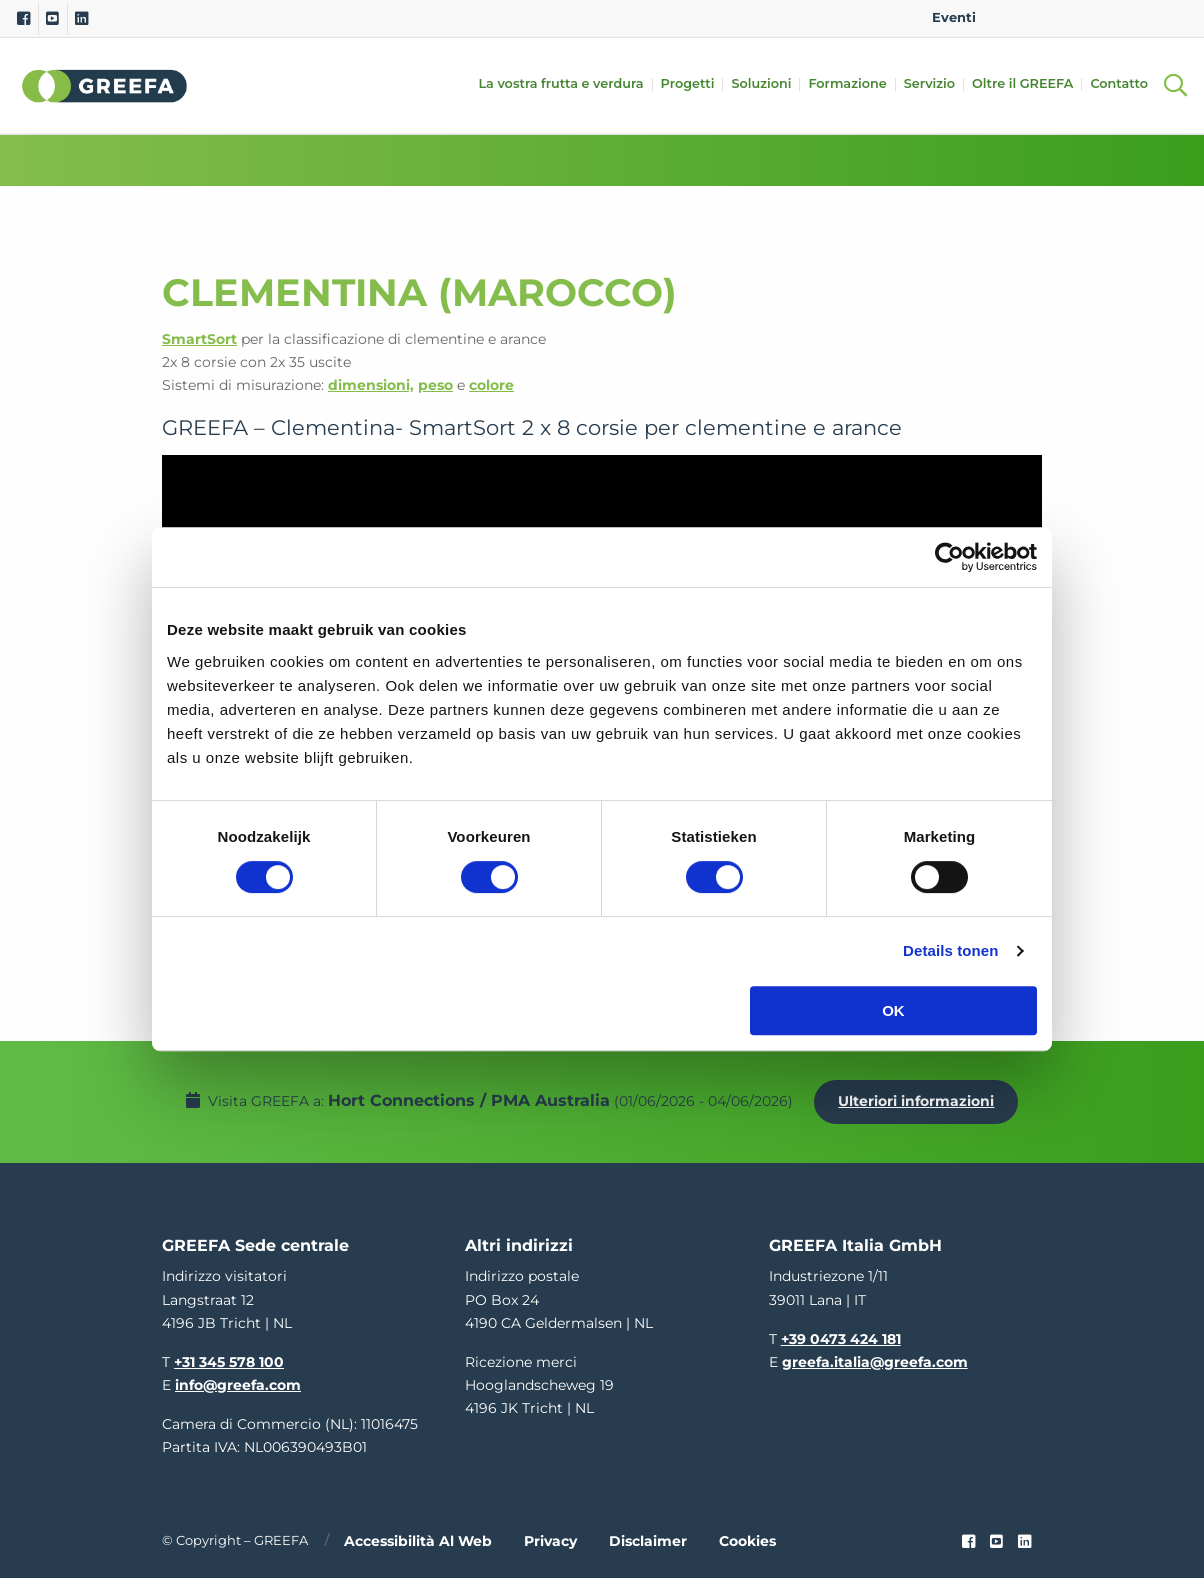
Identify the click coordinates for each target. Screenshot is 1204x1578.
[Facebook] (23, 19)
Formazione (854, 84)
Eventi (954, 17)
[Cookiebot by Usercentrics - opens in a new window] (949, 557)
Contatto (1126, 84)
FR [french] (1170, 17)
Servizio (936, 84)
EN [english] (1011, 17)
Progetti (695, 84)
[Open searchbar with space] (1175, 85)
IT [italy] (1138, 17)
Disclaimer (648, 1527)
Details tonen (950, 950)
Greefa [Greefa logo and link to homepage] (105, 86)
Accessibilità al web (418, 1527)
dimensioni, (371, 385)
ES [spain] (1107, 17)
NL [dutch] (1043, 17)
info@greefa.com (238, 1371)
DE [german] (1075, 17)
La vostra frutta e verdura (567, 84)
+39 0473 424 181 (841, 1324)
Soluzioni (768, 84)
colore (491, 385)
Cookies (747, 1527)
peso (435, 385)
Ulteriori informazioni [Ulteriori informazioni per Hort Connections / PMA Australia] (923, 1094)
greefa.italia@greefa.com (875, 1348)
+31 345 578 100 (229, 1348)
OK (893, 1010)
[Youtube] (52, 19)
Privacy (550, 1527)
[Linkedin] (81, 19)
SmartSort (199, 339)
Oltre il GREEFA (1029, 84)
